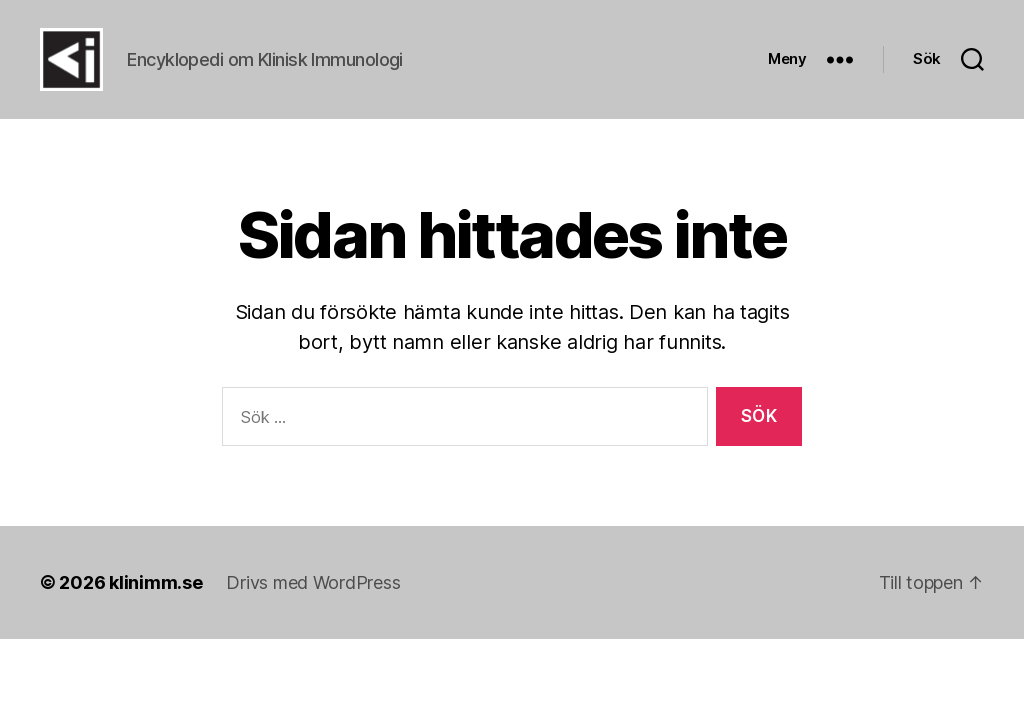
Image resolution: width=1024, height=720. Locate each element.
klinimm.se (155, 609)
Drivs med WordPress (313, 609)
